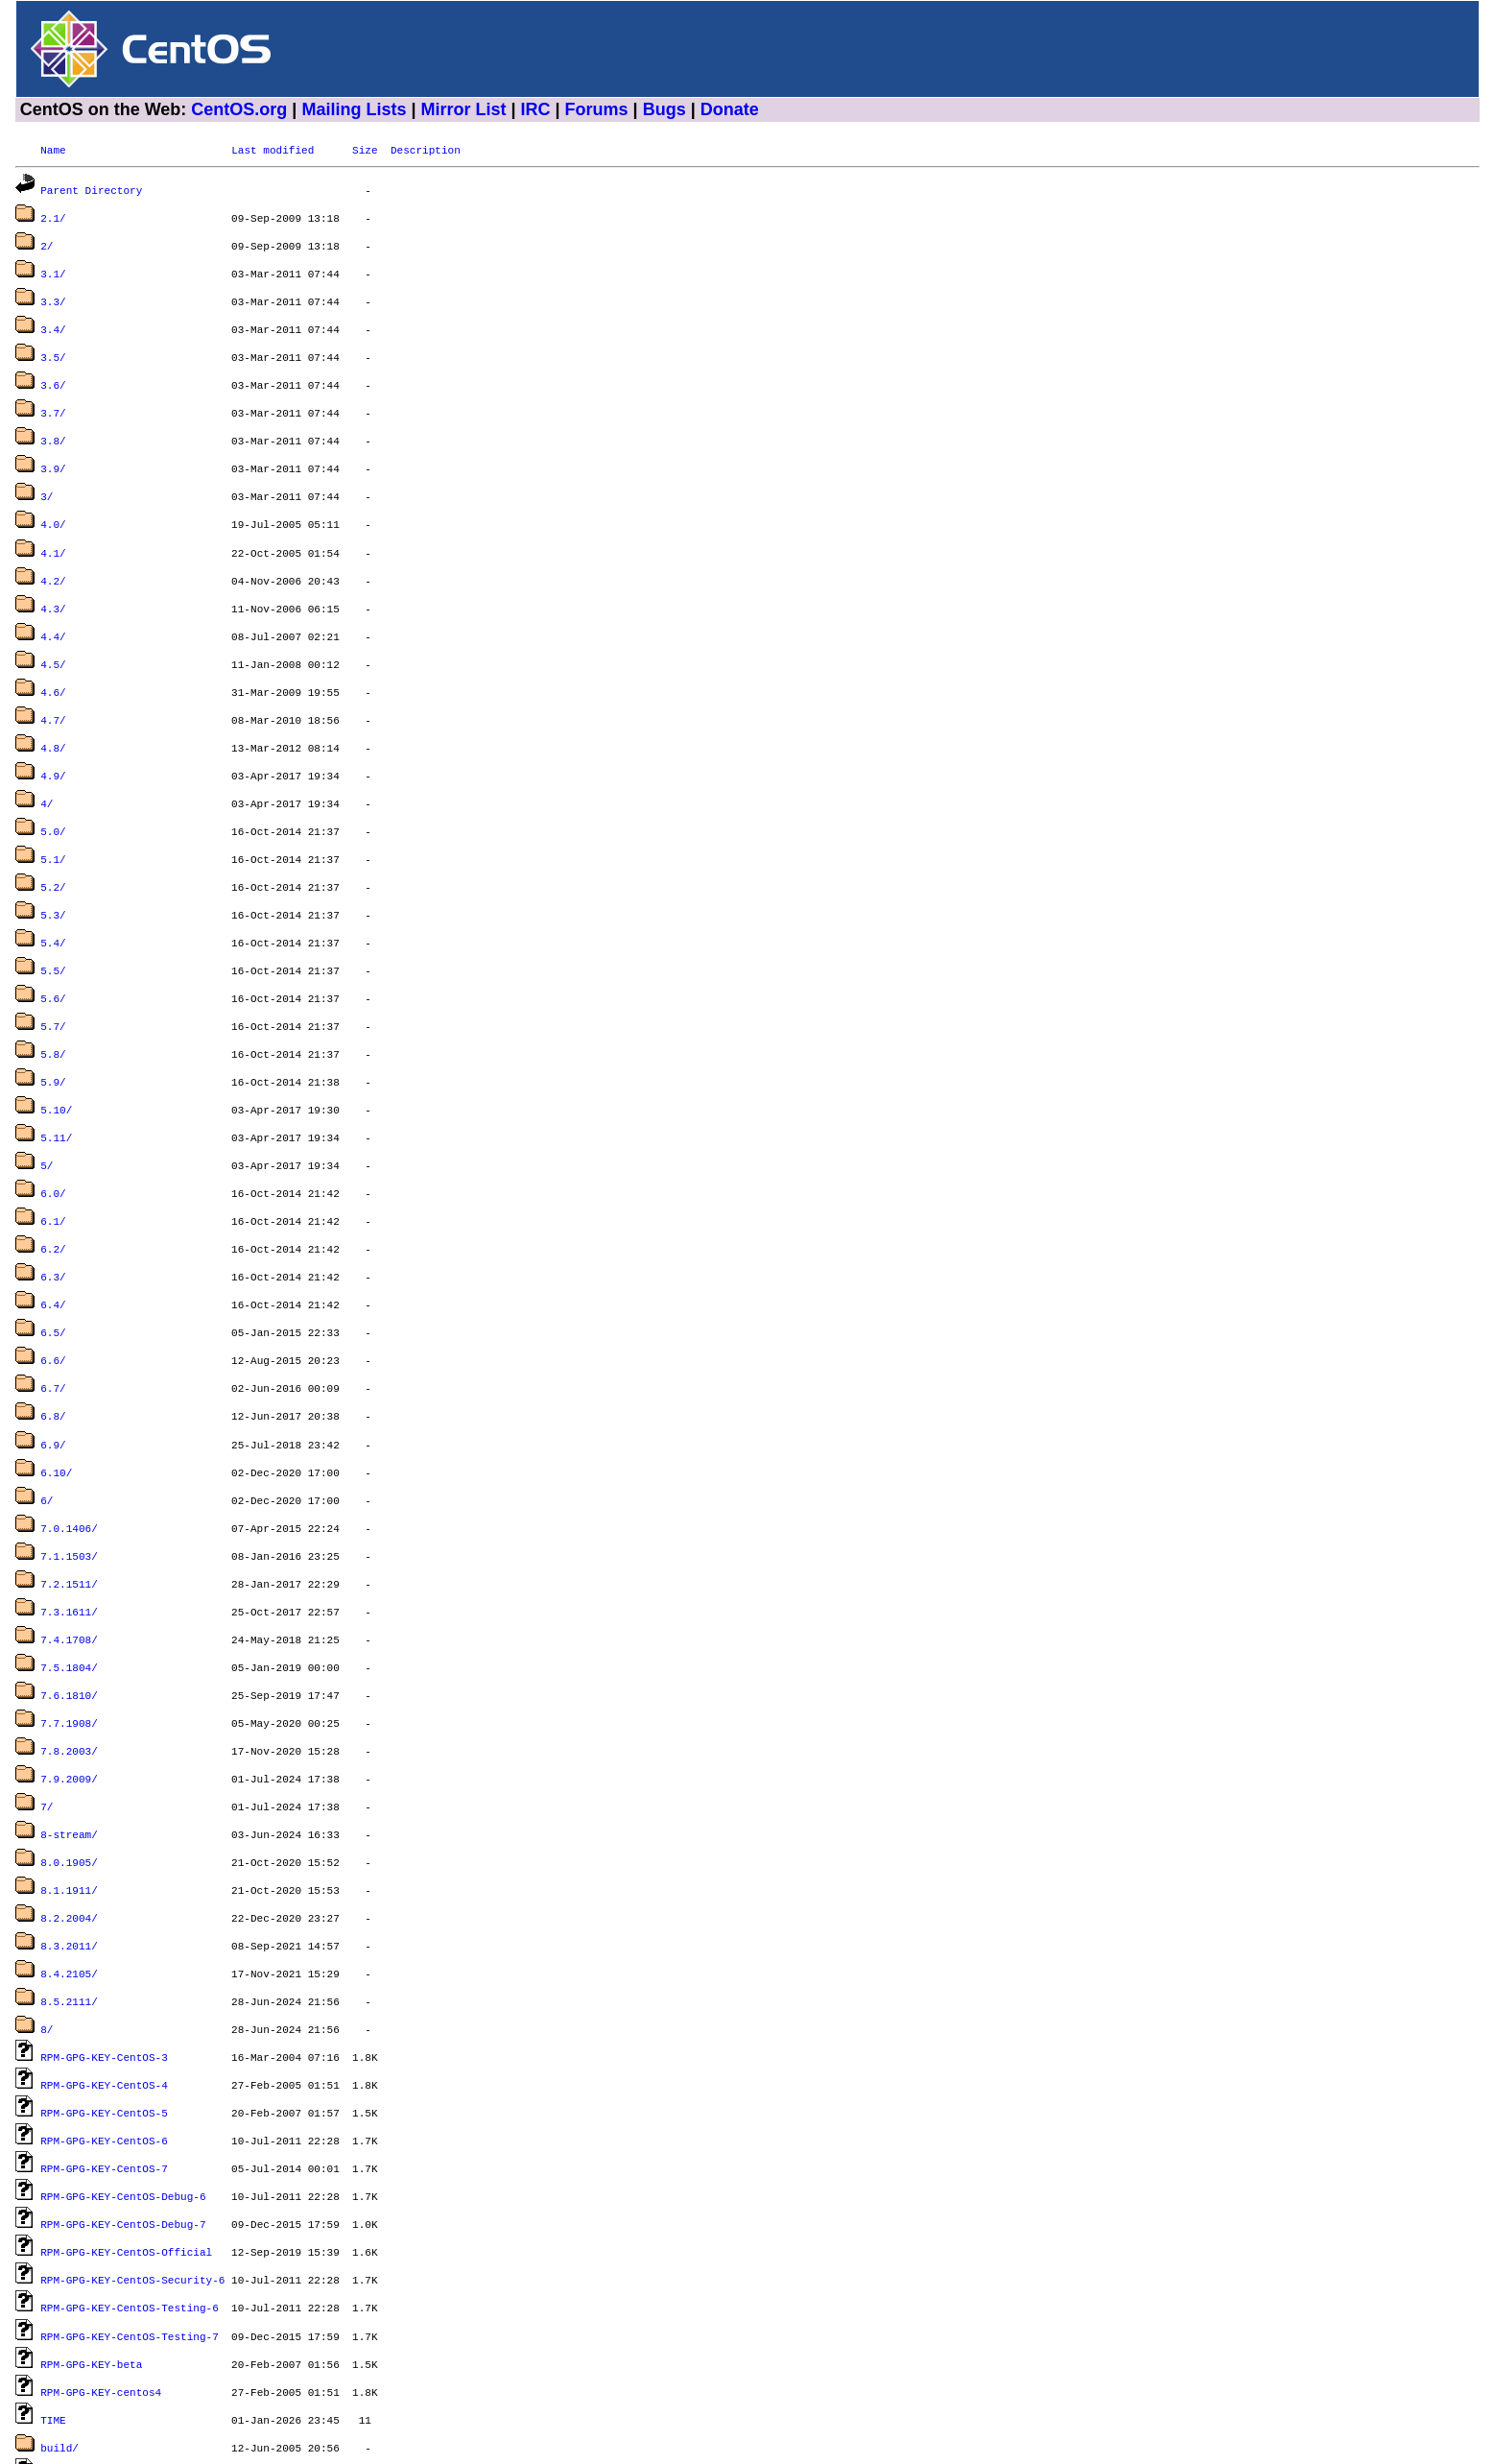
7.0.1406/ (69, 1433)
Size (365, 149)
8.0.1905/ (69, 1744)
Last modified (272, 149)
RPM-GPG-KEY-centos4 (100, 2238)
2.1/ (53, 213)
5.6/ (53, 940)
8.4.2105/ (69, 1848)
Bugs (664, 109)
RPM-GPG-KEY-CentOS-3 (104, 1926)
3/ (46, 473)
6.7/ (53, 1303)
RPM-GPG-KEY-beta (91, 2212)
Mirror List (463, 109)
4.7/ (53, 681)
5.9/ (53, 1018)
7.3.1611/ (69, 1511)
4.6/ (53, 655)
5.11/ (56, 1070)
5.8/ (53, 992)
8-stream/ (69, 1718)
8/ (46, 1900)
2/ (46, 239)
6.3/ (53, 1199)
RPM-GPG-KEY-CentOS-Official (126, 2107)
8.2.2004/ (69, 1796)
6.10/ (56, 1382)
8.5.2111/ (69, 1874)
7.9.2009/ (69, 1667)
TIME (53, 2264)
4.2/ (53, 551)
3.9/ (53, 447)
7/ (46, 1693)
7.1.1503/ (69, 1459)
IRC (536, 109)
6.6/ (53, 1277)
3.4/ (53, 317)
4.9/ (53, 733)
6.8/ (53, 1329)
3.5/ (53, 343)
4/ (46, 759)
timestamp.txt (81, 2419)
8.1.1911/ (69, 1770)
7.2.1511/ (69, 1485)
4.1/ (53, 525)
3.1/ (53, 265)
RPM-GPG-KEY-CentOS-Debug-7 (122, 2081)
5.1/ (53, 810)
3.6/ (53, 369)
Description (426, 149)
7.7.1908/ (69, 1615)
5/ (46, 1095)
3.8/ (53, 421)
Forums (597, 109)
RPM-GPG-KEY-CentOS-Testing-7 (129, 2186)
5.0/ (53, 784)
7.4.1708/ (69, 1537)
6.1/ (53, 1147)
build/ (59, 2290)
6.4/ (53, 1225)
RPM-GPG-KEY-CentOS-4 (104, 1952)
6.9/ (53, 1356)
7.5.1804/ (69, 1563)
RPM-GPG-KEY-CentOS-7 (104, 2029)
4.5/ (53, 629)
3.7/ (53, 395)
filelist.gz (75, 2367)
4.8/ (53, 707)
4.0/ (53, 498)
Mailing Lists (353, 109)
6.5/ (53, 1251)
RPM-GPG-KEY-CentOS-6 (104, 2004)
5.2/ (53, 836)
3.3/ (53, 291)
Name (53, 149)
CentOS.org (239, 109)
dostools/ (69, 2341)
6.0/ (53, 1121)
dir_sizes (69, 2316)
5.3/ (53, 862)
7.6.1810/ (69, 1589)
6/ (46, 1407)
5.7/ (53, 966)
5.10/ (56, 1044)
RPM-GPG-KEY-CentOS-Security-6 (132, 2133)
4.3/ (53, 577)
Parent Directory (91, 187)
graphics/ (69, 2393)
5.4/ (53, 888)
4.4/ (53, 603)
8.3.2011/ (69, 1822)
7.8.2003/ (69, 1641)
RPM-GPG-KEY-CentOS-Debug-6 (122, 2055)
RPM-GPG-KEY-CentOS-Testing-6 (129, 2159)
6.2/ (53, 1173)
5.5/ (53, 914)
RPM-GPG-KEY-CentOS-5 (104, 1978)
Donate (729, 109)
